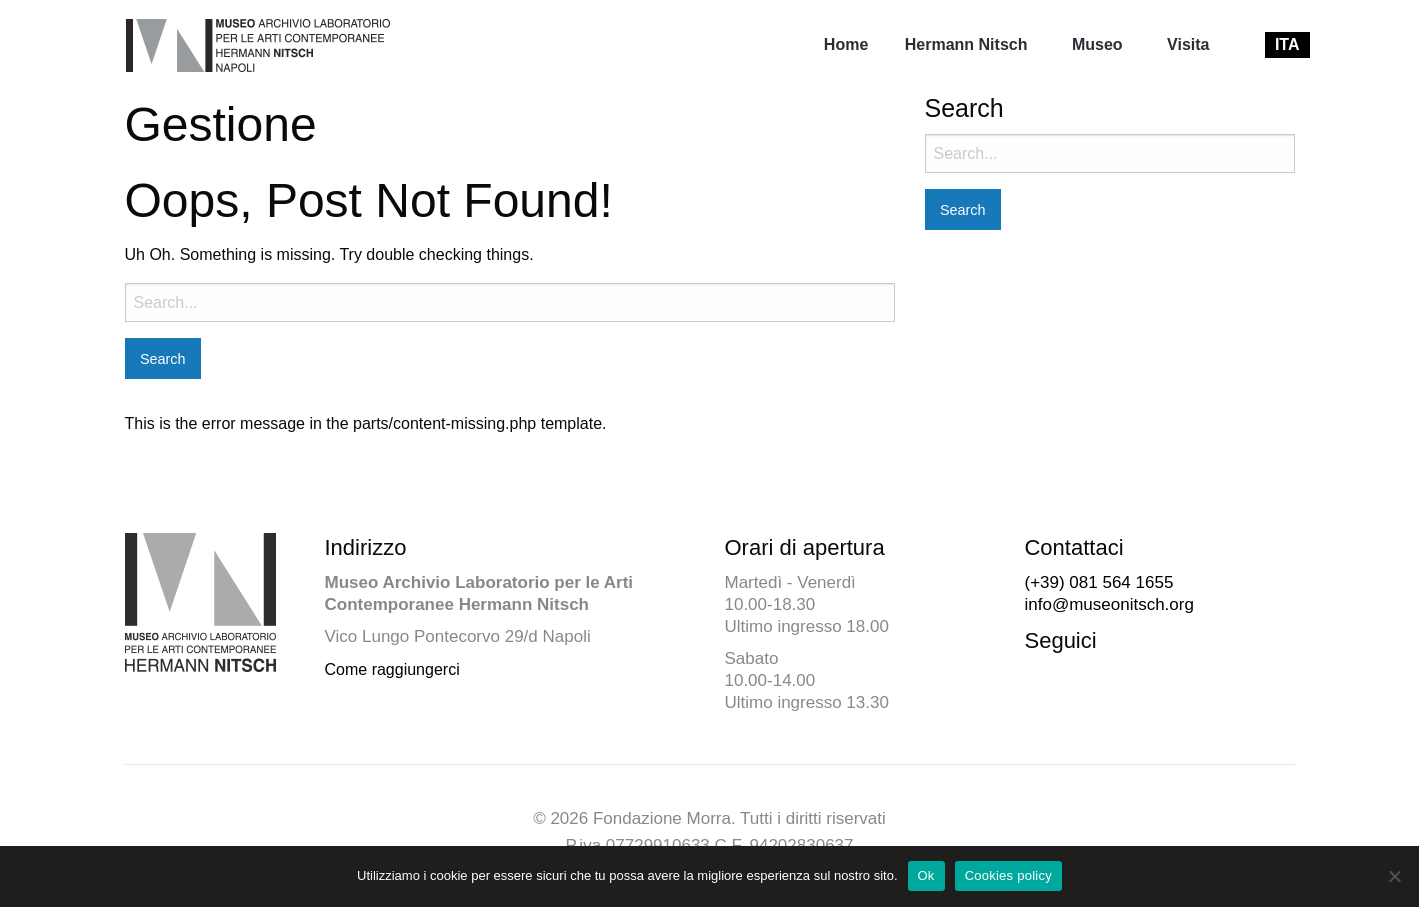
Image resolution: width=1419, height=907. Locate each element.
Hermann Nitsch (966, 44)
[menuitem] (846, 45)
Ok (926, 875)
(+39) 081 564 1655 (1098, 582)
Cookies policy (1008, 875)
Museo (1097, 44)
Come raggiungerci (392, 669)
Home (846, 44)
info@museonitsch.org (1108, 604)
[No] (1394, 876)
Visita (1188, 44)
